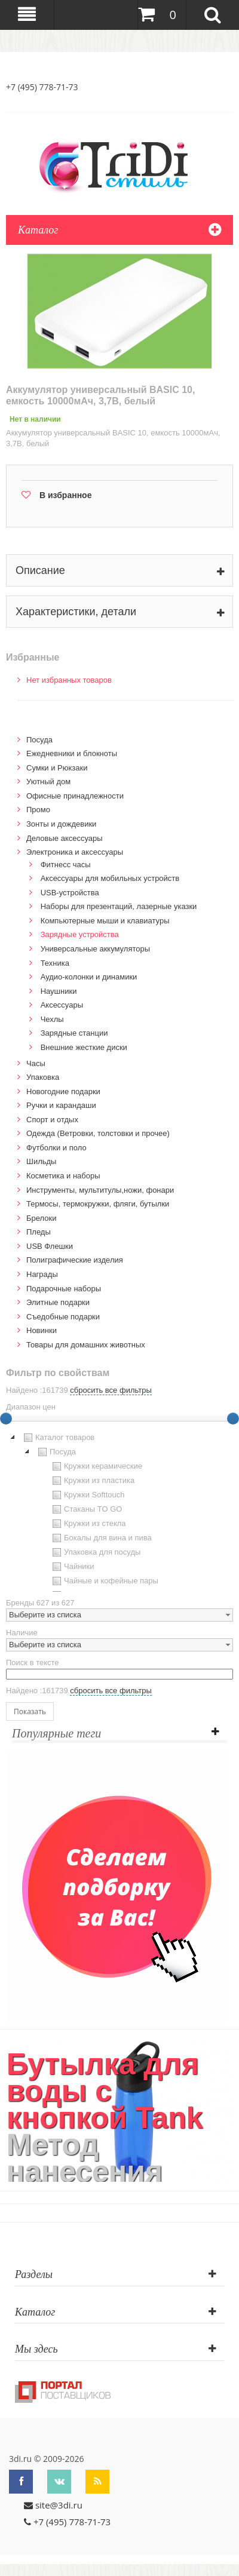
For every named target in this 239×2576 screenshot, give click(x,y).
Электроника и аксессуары (74, 852)
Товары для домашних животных (85, 1344)
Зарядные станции (74, 1032)
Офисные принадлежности (75, 795)
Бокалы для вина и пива (101, 1538)
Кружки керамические (96, 1466)
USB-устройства (70, 892)
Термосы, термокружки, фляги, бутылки (97, 1203)
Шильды (41, 1161)
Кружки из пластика (92, 1480)
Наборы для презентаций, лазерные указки (119, 906)
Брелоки (41, 1218)
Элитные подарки (58, 1302)
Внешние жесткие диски (84, 1047)
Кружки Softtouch (87, 1495)
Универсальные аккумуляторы (95, 948)
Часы (35, 1063)
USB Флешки (49, 1246)
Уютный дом (48, 781)
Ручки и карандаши (61, 1105)
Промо (38, 809)
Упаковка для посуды (95, 1552)
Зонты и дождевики (61, 823)
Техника (55, 963)
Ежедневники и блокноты (71, 753)
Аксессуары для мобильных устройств (110, 878)
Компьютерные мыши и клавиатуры (105, 920)
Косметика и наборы (63, 1175)
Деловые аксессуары (64, 838)
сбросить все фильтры (110, 1390)
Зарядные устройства (80, 934)
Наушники (59, 991)
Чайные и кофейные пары (104, 1581)
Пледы (38, 1231)
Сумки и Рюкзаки (57, 767)
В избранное (65, 495)
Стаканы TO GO (86, 1509)
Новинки (41, 1330)
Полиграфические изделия (74, 1259)
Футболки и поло (56, 1147)
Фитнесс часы (66, 864)
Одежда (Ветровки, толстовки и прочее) (98, 1133)
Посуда (39, 739)
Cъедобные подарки (63, 1316)
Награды (42, 1274)
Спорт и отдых (52, 1119)
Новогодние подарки (63, 1091)
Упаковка (42, 1077)
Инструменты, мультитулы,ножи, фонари (100, 1190)
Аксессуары (62, 1004)
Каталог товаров (57, 1437)
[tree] (119, 1511)
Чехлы (52, 1019)
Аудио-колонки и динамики (89, 976)
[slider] (233, 1418)
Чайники (72, 1566)
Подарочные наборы (63, 1288)
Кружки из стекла (88, 1523)
